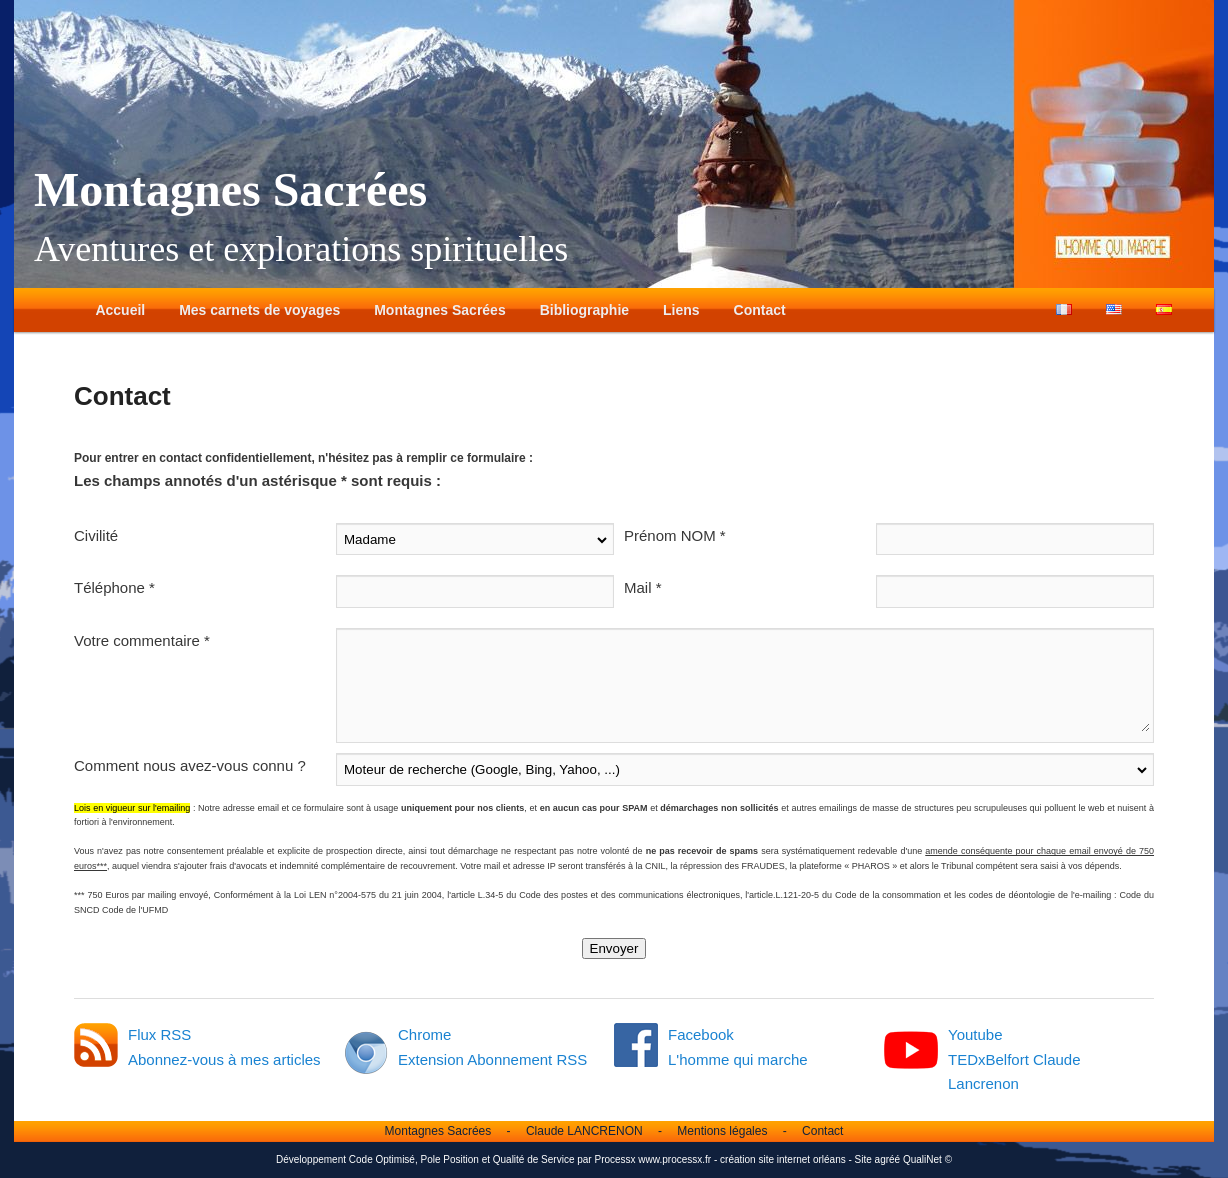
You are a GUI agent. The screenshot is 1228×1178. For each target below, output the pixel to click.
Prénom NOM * (675, 535)
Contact (760, 310)
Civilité (96, 535)
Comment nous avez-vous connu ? (190, 765)
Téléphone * (114, 587)
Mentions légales (722, 1131)
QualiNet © (927, 1159)
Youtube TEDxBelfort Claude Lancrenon (1014, 1059)
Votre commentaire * (142, 640)
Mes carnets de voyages (259, 310)
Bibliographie (584, 310)
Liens (681, 310)
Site (863, 1159)
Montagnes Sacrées (230, 189)
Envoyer (614, 948)
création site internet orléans (783, 1159)
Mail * (643, 587)
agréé (888, 1159)
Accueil (120, 310)
